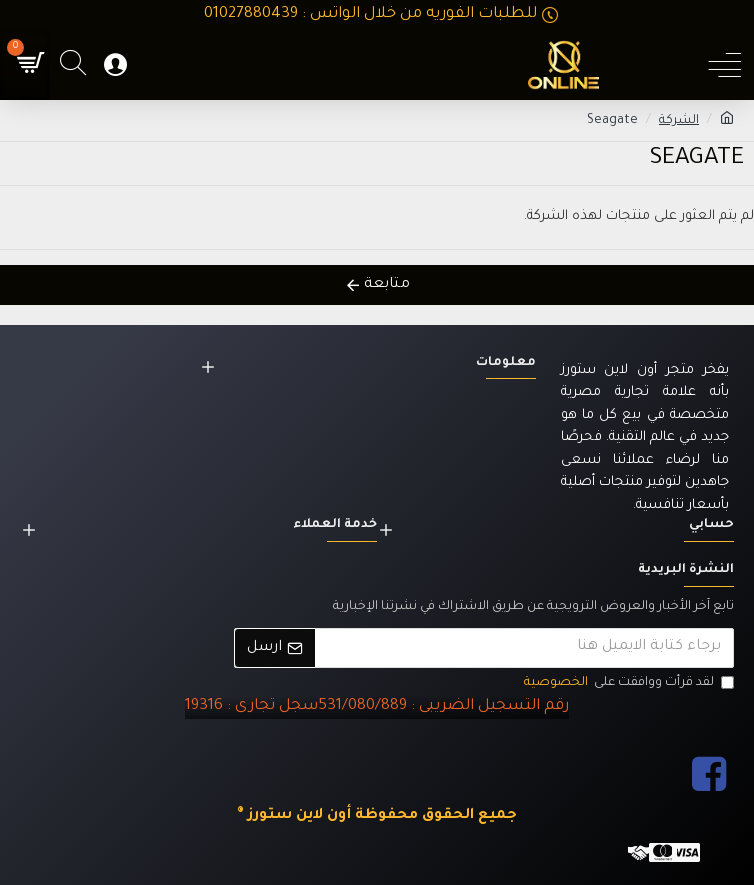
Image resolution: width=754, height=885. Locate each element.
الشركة (679, 121)
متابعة (387, 285)
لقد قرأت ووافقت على (627, 683)
